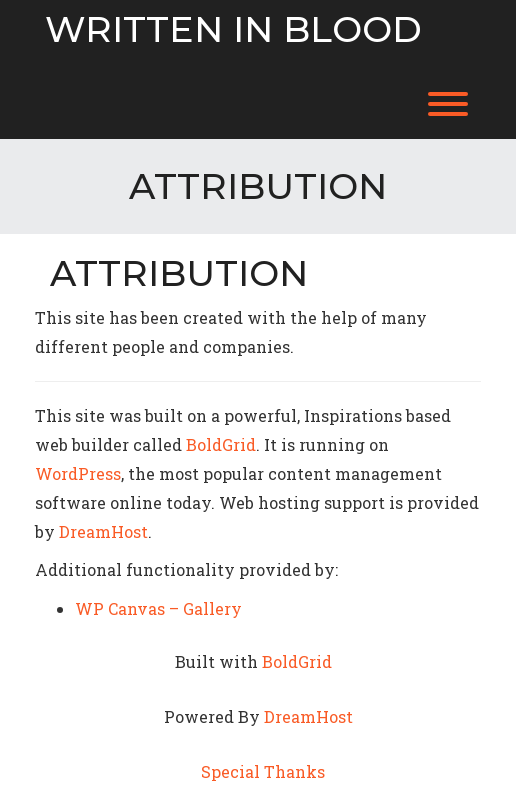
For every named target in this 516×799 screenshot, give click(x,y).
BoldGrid (221, 444)
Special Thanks (263, 771)
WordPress (78, 473)
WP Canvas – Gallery (158, 608)
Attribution (179, 273)
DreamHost (103, 531)
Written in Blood (233, 30)
